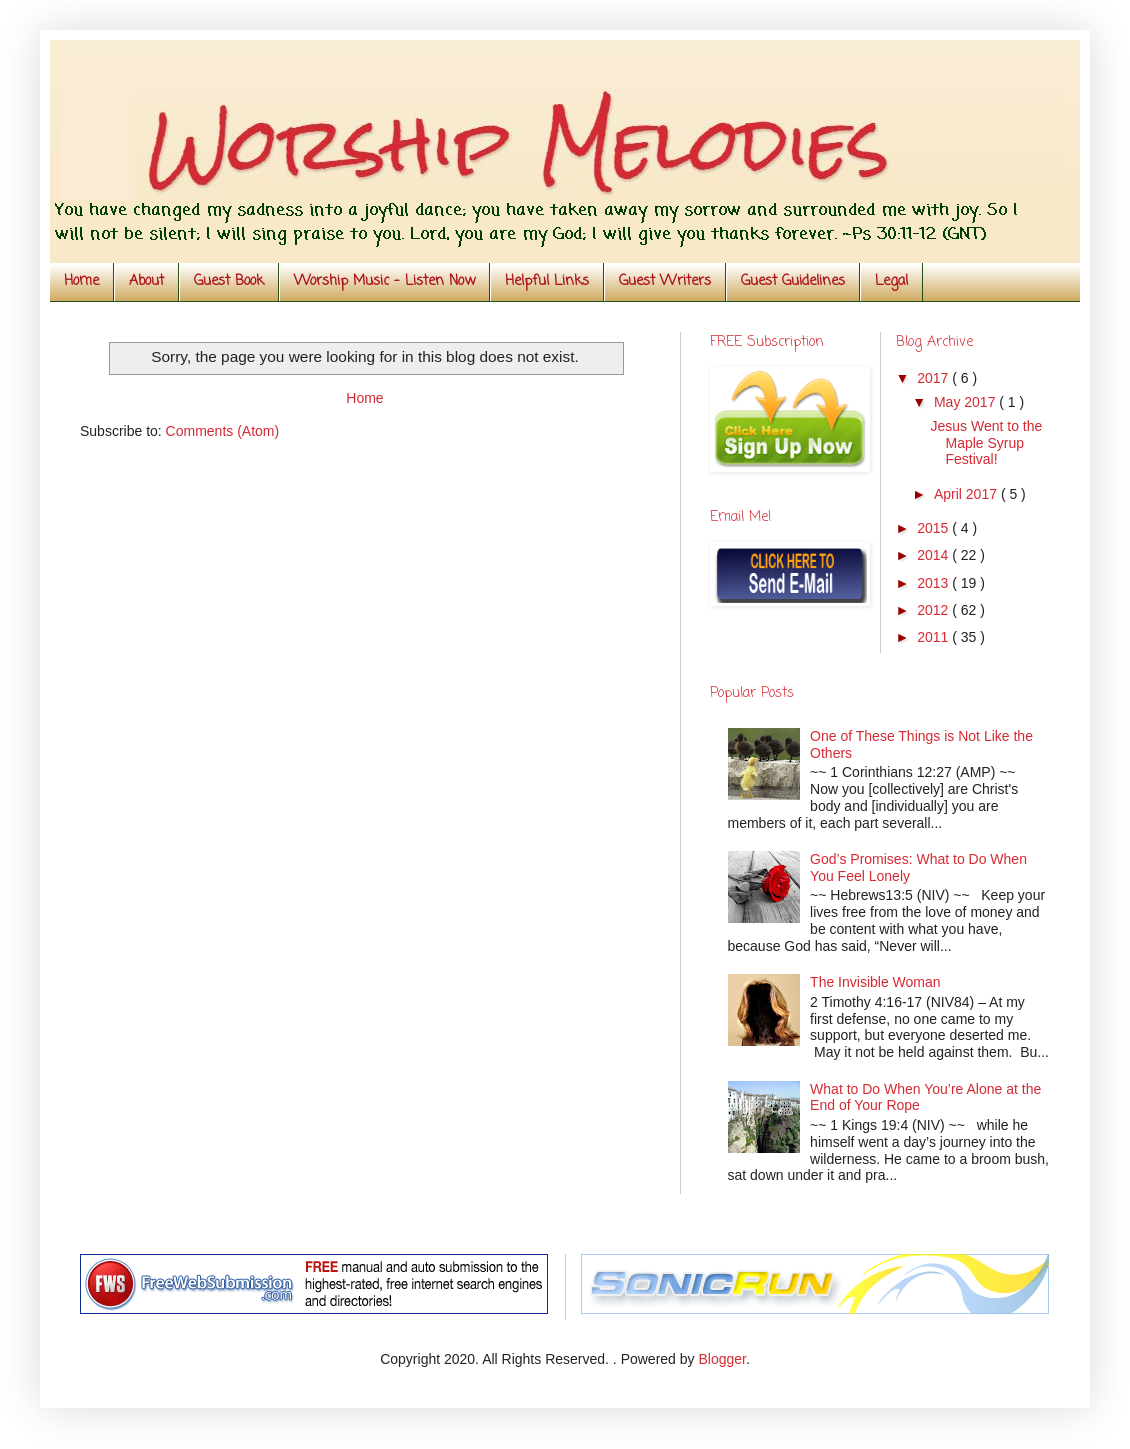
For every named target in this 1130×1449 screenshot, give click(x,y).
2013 (934, 583)
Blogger (721, 1359)
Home (81, 281)
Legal (891, 281)
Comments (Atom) (223, 431)
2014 (934, 555)
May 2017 (966, 402)
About (146, 281)
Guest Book (229, 281)
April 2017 (967, 494)
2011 (934, 637)
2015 (934, 528)
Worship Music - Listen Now (384, 281)
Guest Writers (665, 281)
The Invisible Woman (875, 982)
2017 (934, 378)
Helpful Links (547, 281)
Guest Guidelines (793, 281)
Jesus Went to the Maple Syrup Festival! (986, 443)
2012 (934, 610)
